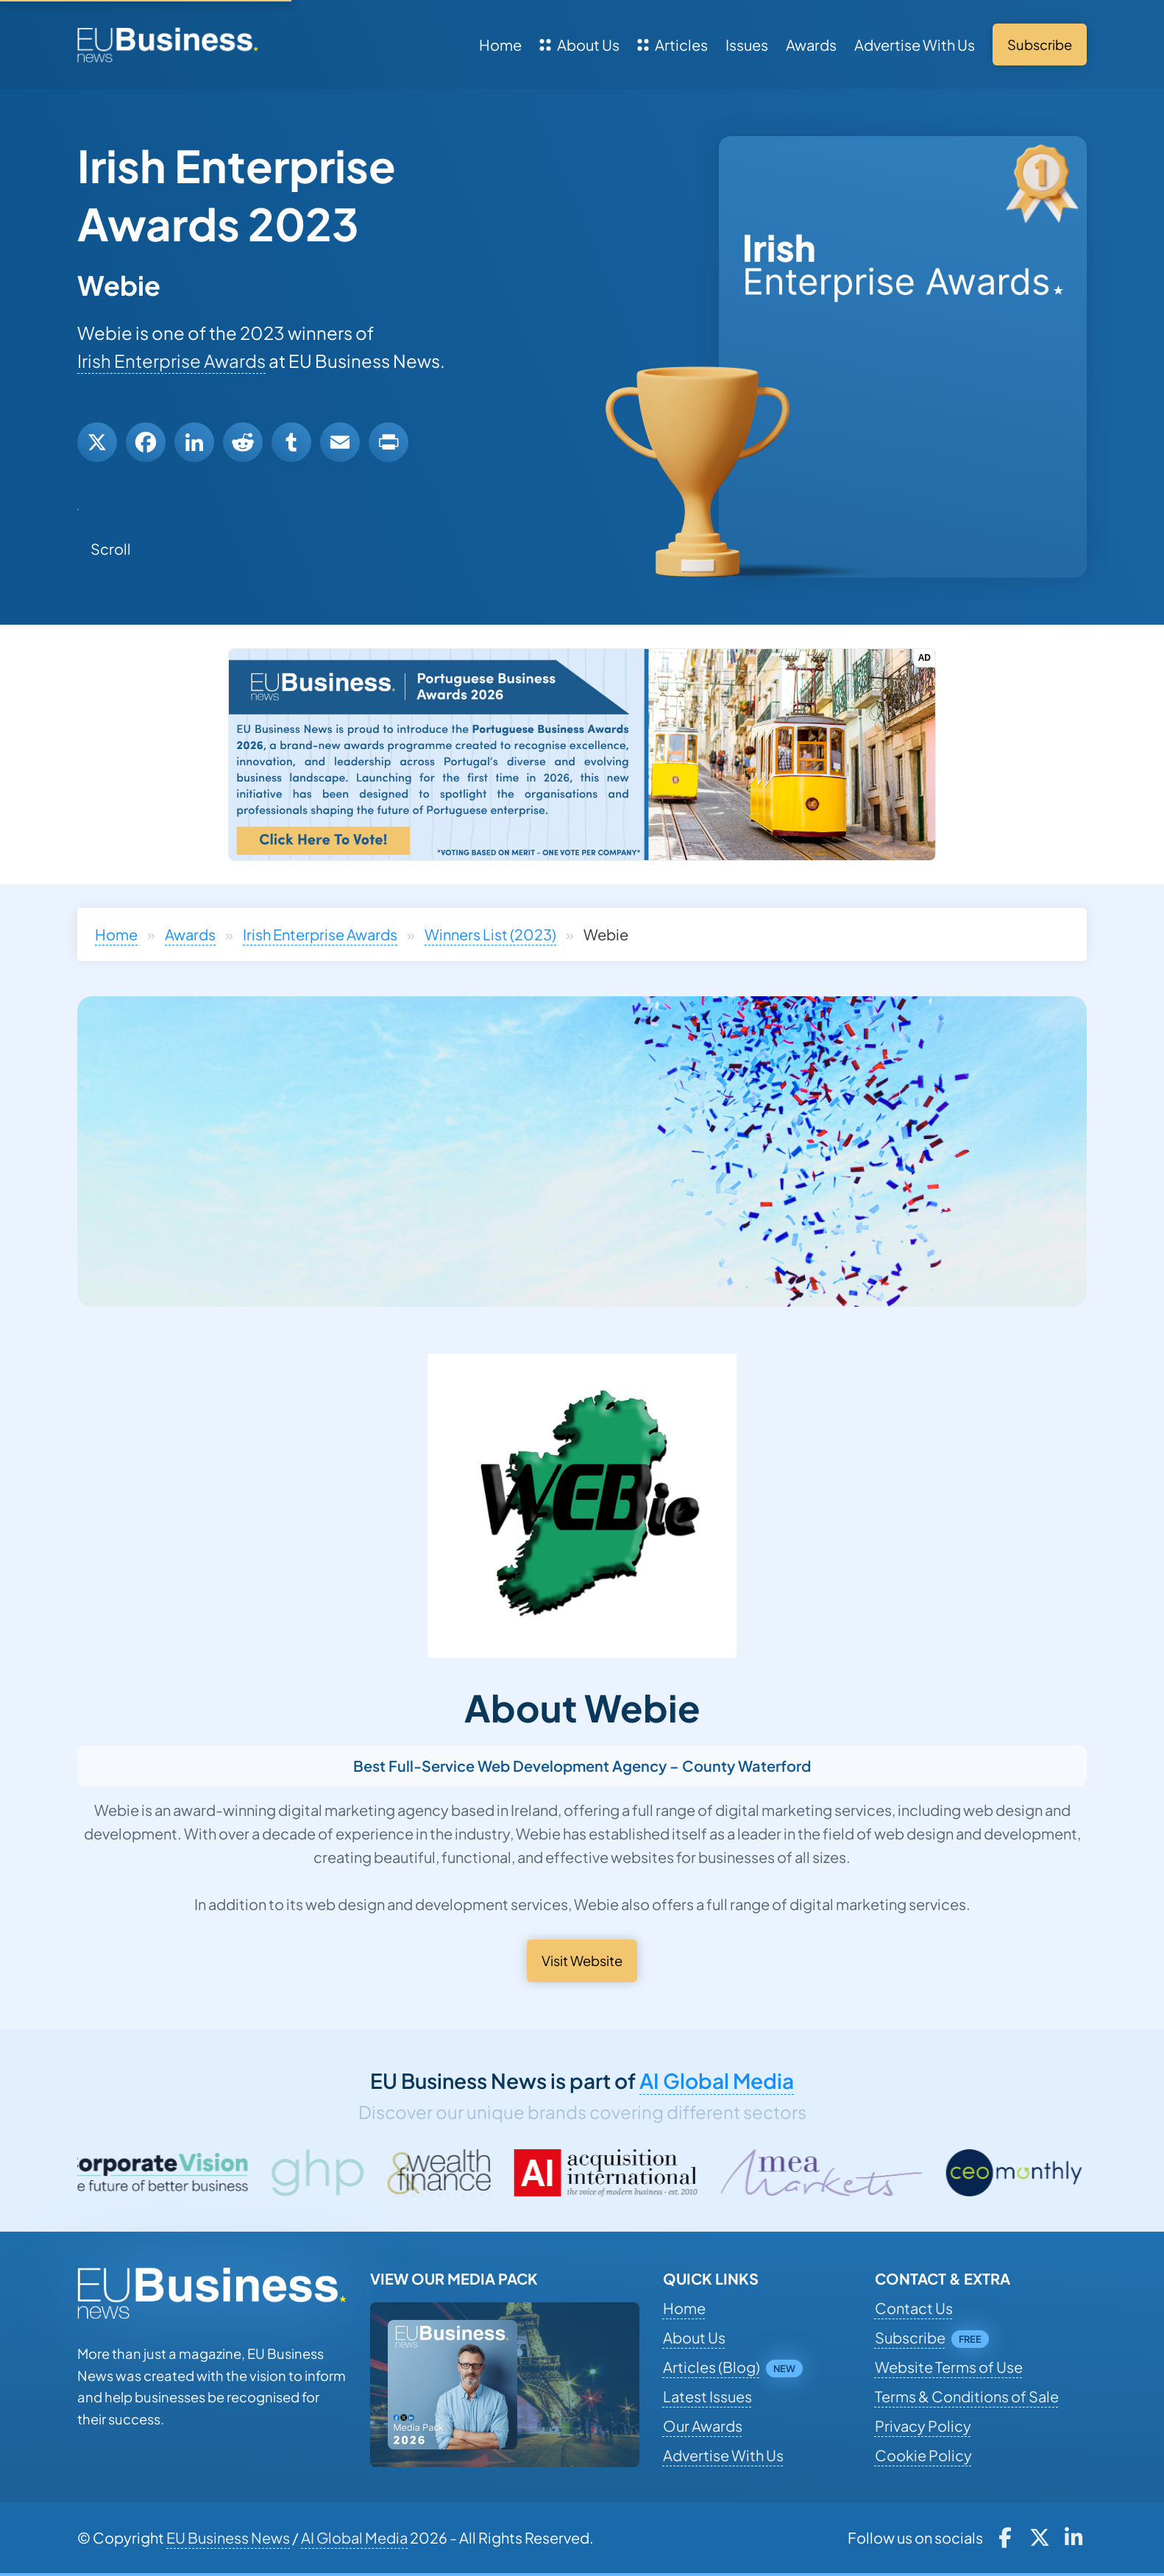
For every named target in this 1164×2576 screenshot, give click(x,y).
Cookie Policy (923, 2455)
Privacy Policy (923, 2425)
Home (500, 44)
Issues (746, 44)
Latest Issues (707, 2396)
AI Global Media (716, 2080)
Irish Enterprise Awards (171, 361)
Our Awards (702, 2425)
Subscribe (910, 2337)
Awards (811, 44)
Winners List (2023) (490, 934)
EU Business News (228, 2537)
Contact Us (914, 2308)
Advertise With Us (914, 44)
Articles (672, 44)
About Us (579, 44)
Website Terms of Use (949, 2366)
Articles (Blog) (711, 2366)
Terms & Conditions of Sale (967, 2396)
